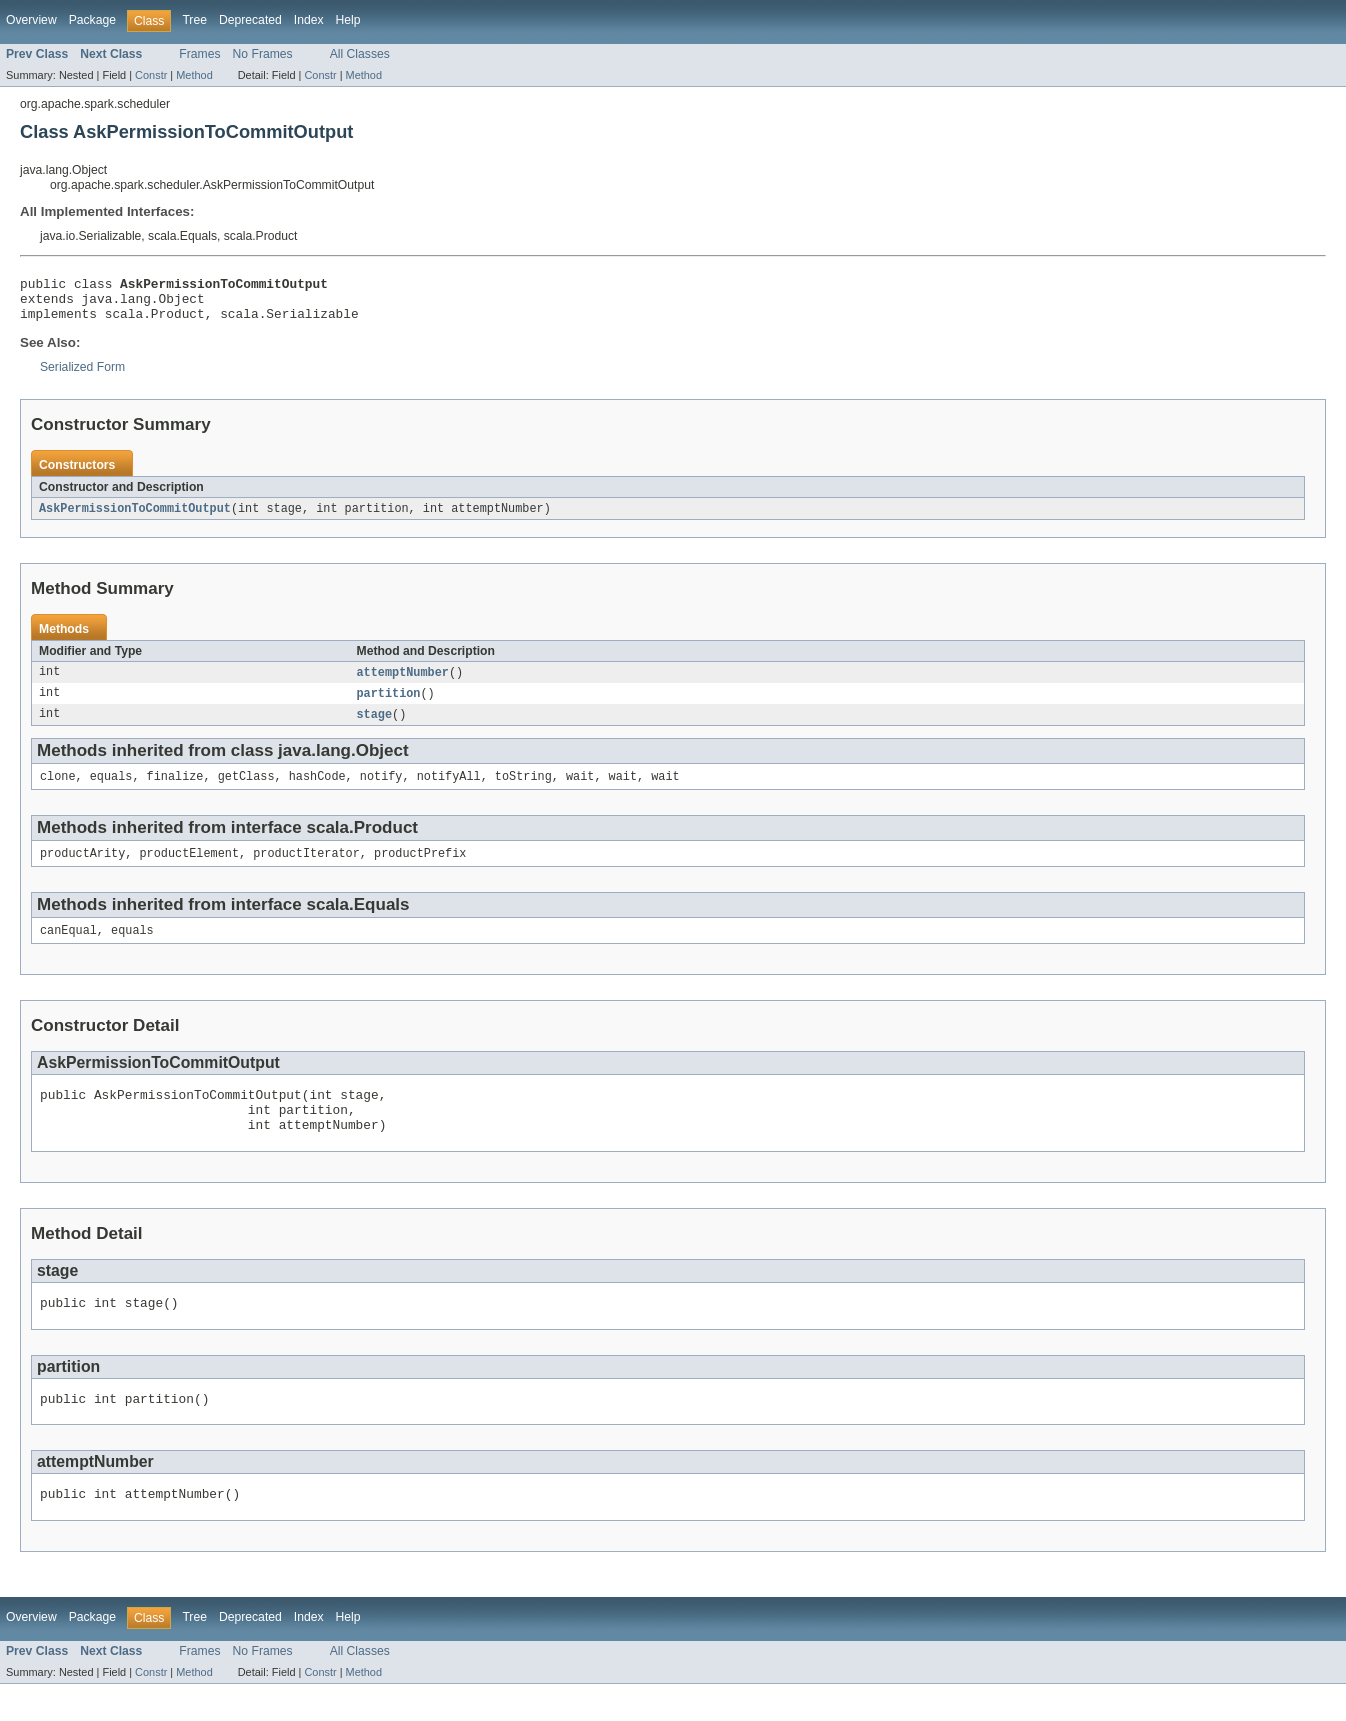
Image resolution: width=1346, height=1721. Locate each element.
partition (389, 705)
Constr (151, 75)
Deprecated (250, 20)
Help (348, 20)
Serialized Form (82, 376)
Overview (31, 20)
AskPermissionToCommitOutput (135, 518)
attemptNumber (403, 683)
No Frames (263, 54)
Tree (194, 20)
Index (309, 20)
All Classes (360, 54)
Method (194, 75)
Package (92, 20)
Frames (199, 54)
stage (375, 727)
